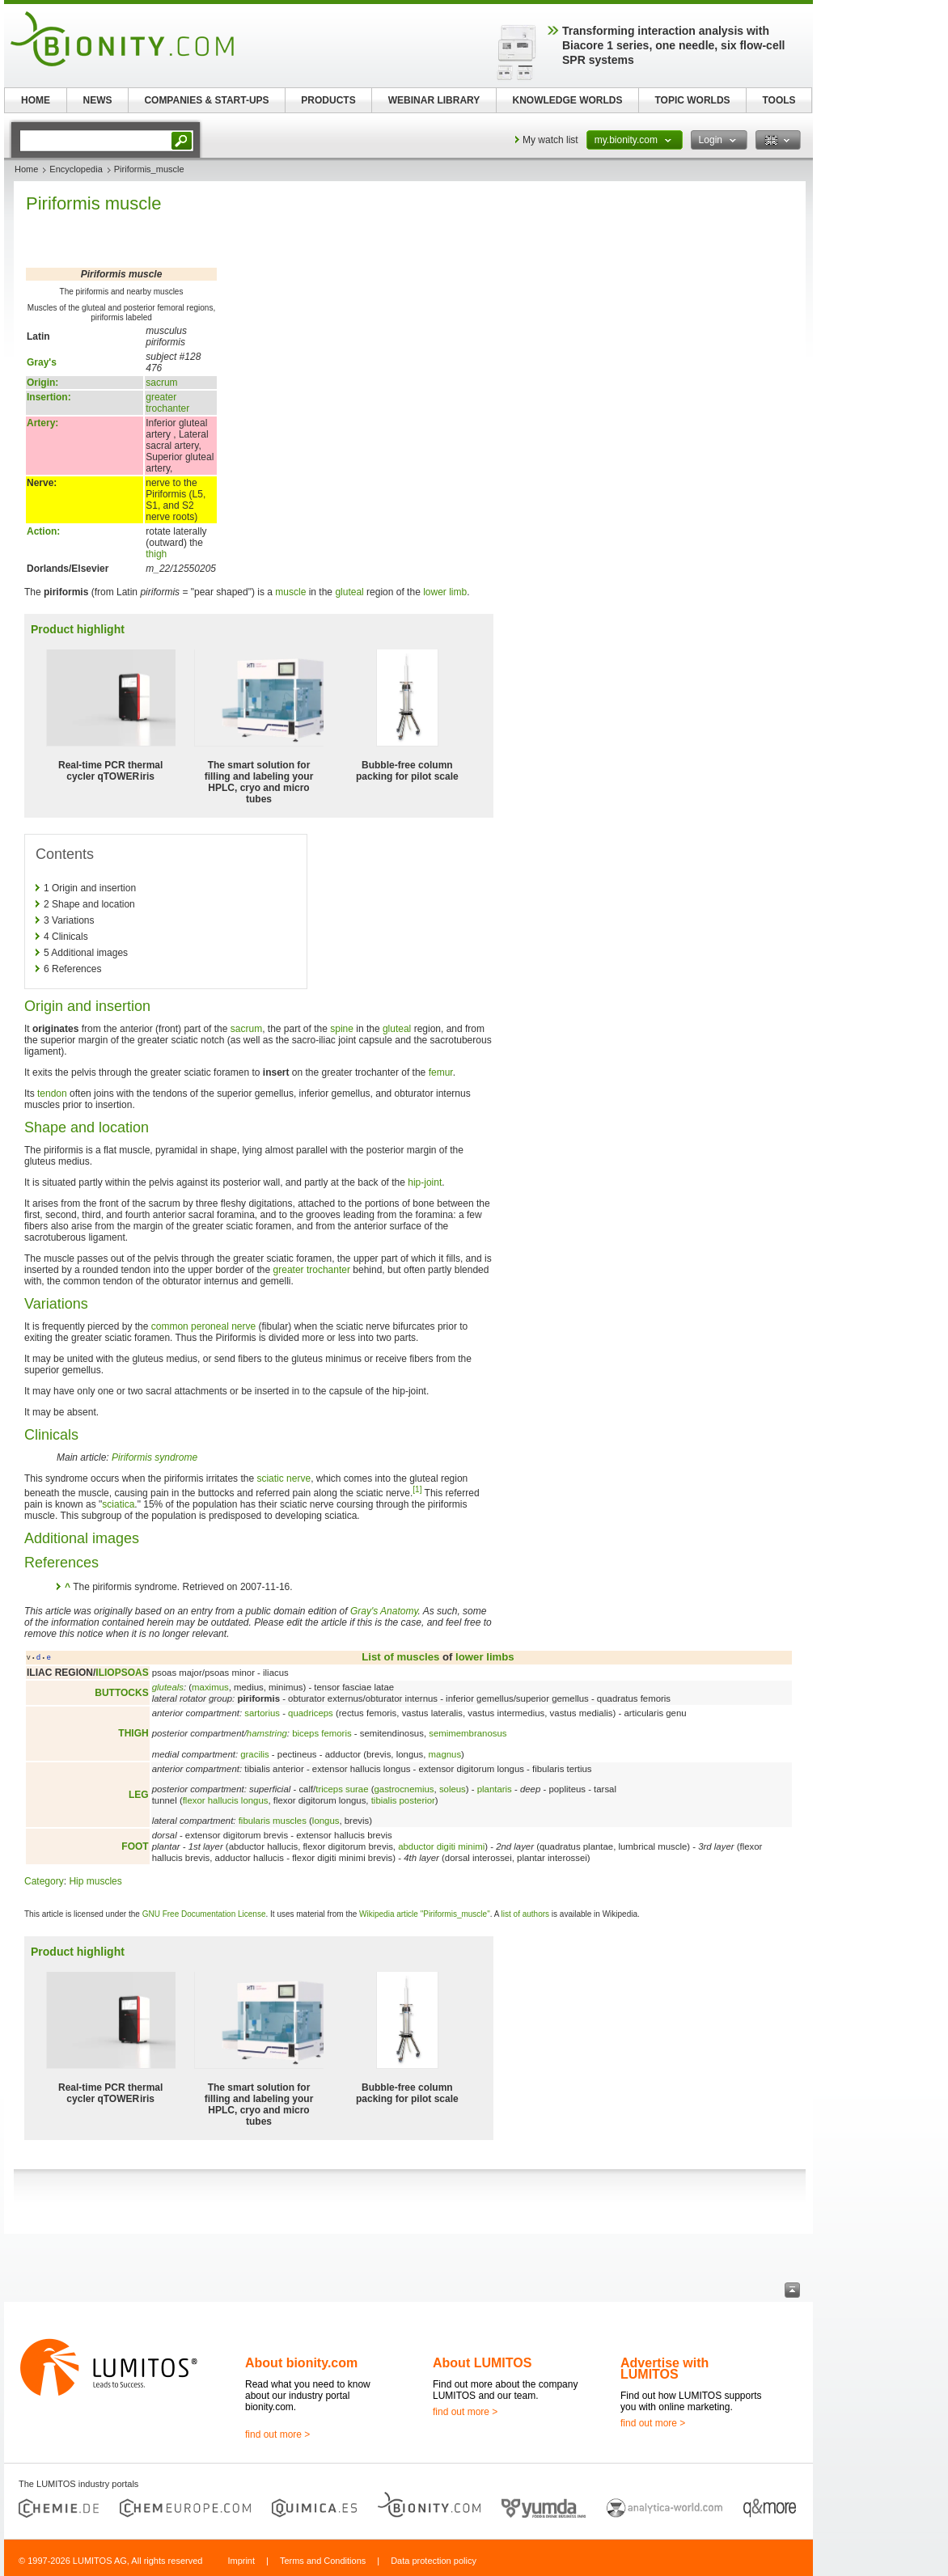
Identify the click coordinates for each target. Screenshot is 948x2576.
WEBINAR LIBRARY (434, 100)
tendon (52, 1093)
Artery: (42, 423)
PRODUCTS (328, 100)
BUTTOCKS (121, 1692)
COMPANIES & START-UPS (206, 100)
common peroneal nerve (203, 1326)
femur (441, 1072)
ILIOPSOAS (121, 1672)
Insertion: (49, 397)
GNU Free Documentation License (204, 1914)
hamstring (267, 1733)
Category (44, 1881)
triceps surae (341, 1789)
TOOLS (778, 100)
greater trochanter (167, 402)
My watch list (550, 140)
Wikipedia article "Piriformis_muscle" (424, 1914)
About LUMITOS (482, 2363)
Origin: (42, 382)
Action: (43, 531)
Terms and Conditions (323, 2560)
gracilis (254, 1754)
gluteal (349, 592)
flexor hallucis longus (226, 1800)
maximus (210, 1687)
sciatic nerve (283, 1478)
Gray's (42, 362)
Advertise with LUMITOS (664, 2368)
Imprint (241, 2560)
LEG (139, 1794)
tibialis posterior (403, 1800)
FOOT (134, 1846)
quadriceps (310, 1713)
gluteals (168, 1687)
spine (341, 1028)
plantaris (494, 1789)
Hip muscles (95, 1881)
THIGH (133, 1733)
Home (26, 169)
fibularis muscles (273, 1820)
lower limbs (484, 1657)
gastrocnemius (404, 1789)
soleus (452, 1789)
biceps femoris (321, 1733)
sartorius (262, 1713)
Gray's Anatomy (384, 1611)
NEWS (97, 100)
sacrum (161, 382)
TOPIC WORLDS (692, 100)
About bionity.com (301, 2363)
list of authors (525, 1914)
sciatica (118, 1504)
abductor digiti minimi (441, 1846)
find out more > (277, 2434)
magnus (445, 1754)
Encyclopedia (75, 169)
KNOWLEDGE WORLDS (568, 100)
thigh (156, 554)
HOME (35, 100)
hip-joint (425, 1182)
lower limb (445, 592)
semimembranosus (467, 1733)
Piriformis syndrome (154, 1457)
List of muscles (400, 1657)
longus (326, 1820)
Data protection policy (433, 2560)
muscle (290, 592)
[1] (417, 1489)
